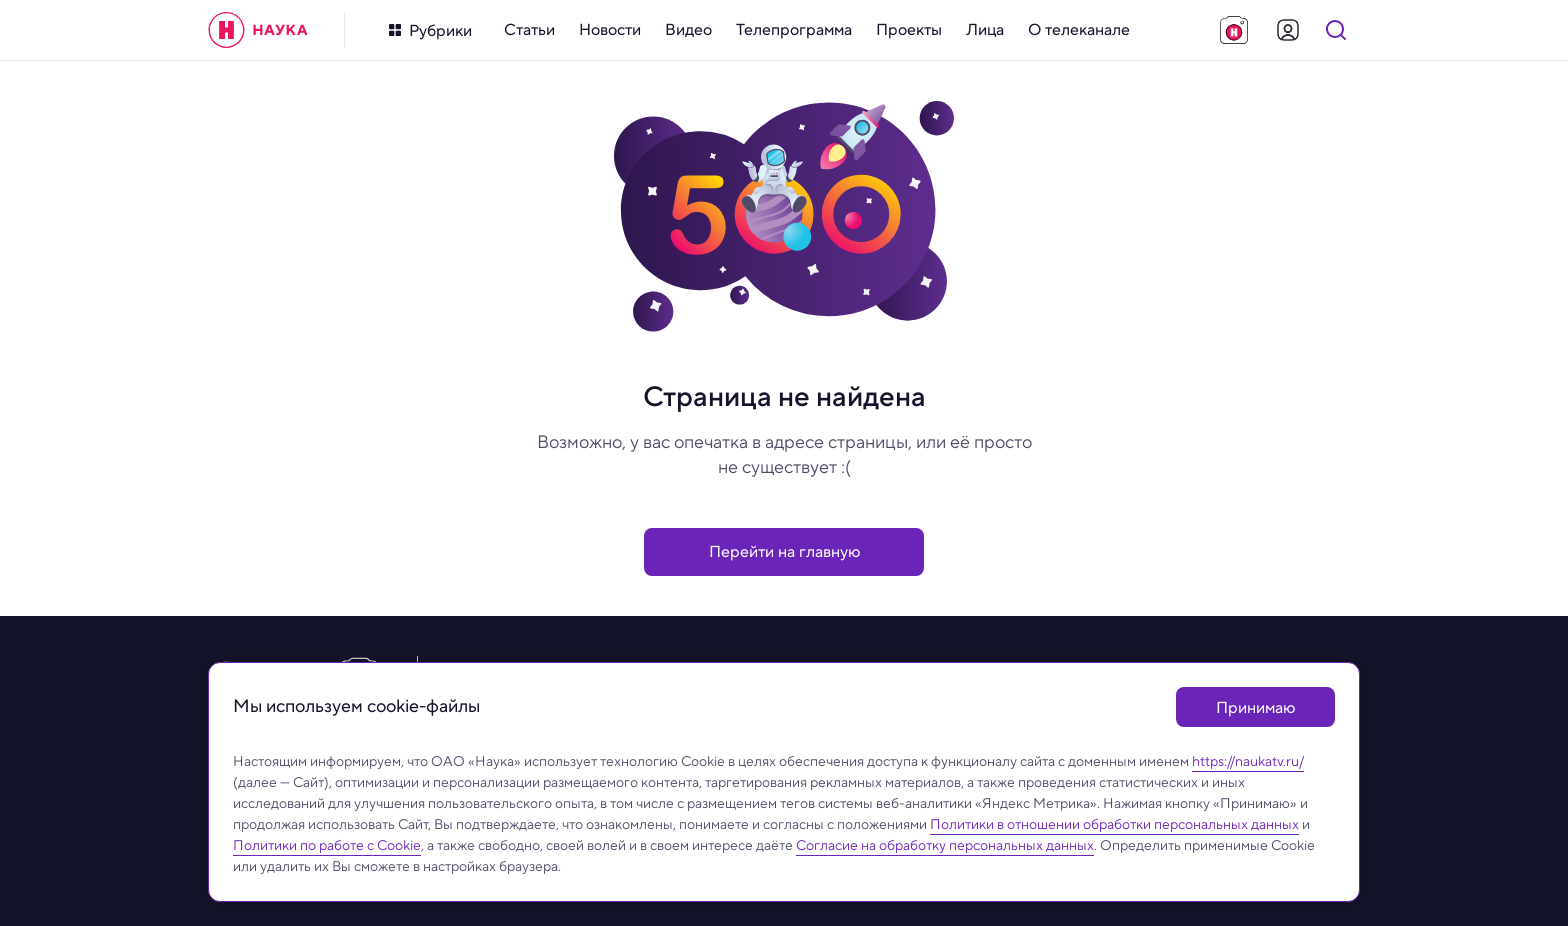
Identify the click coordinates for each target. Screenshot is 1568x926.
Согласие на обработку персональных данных (945, 845)
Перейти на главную (784, 551)
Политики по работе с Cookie (327, 845)
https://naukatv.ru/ (1248, 761)
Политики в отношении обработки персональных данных (1114, 824)
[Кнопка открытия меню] (430, 30)
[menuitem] (529, 30)
